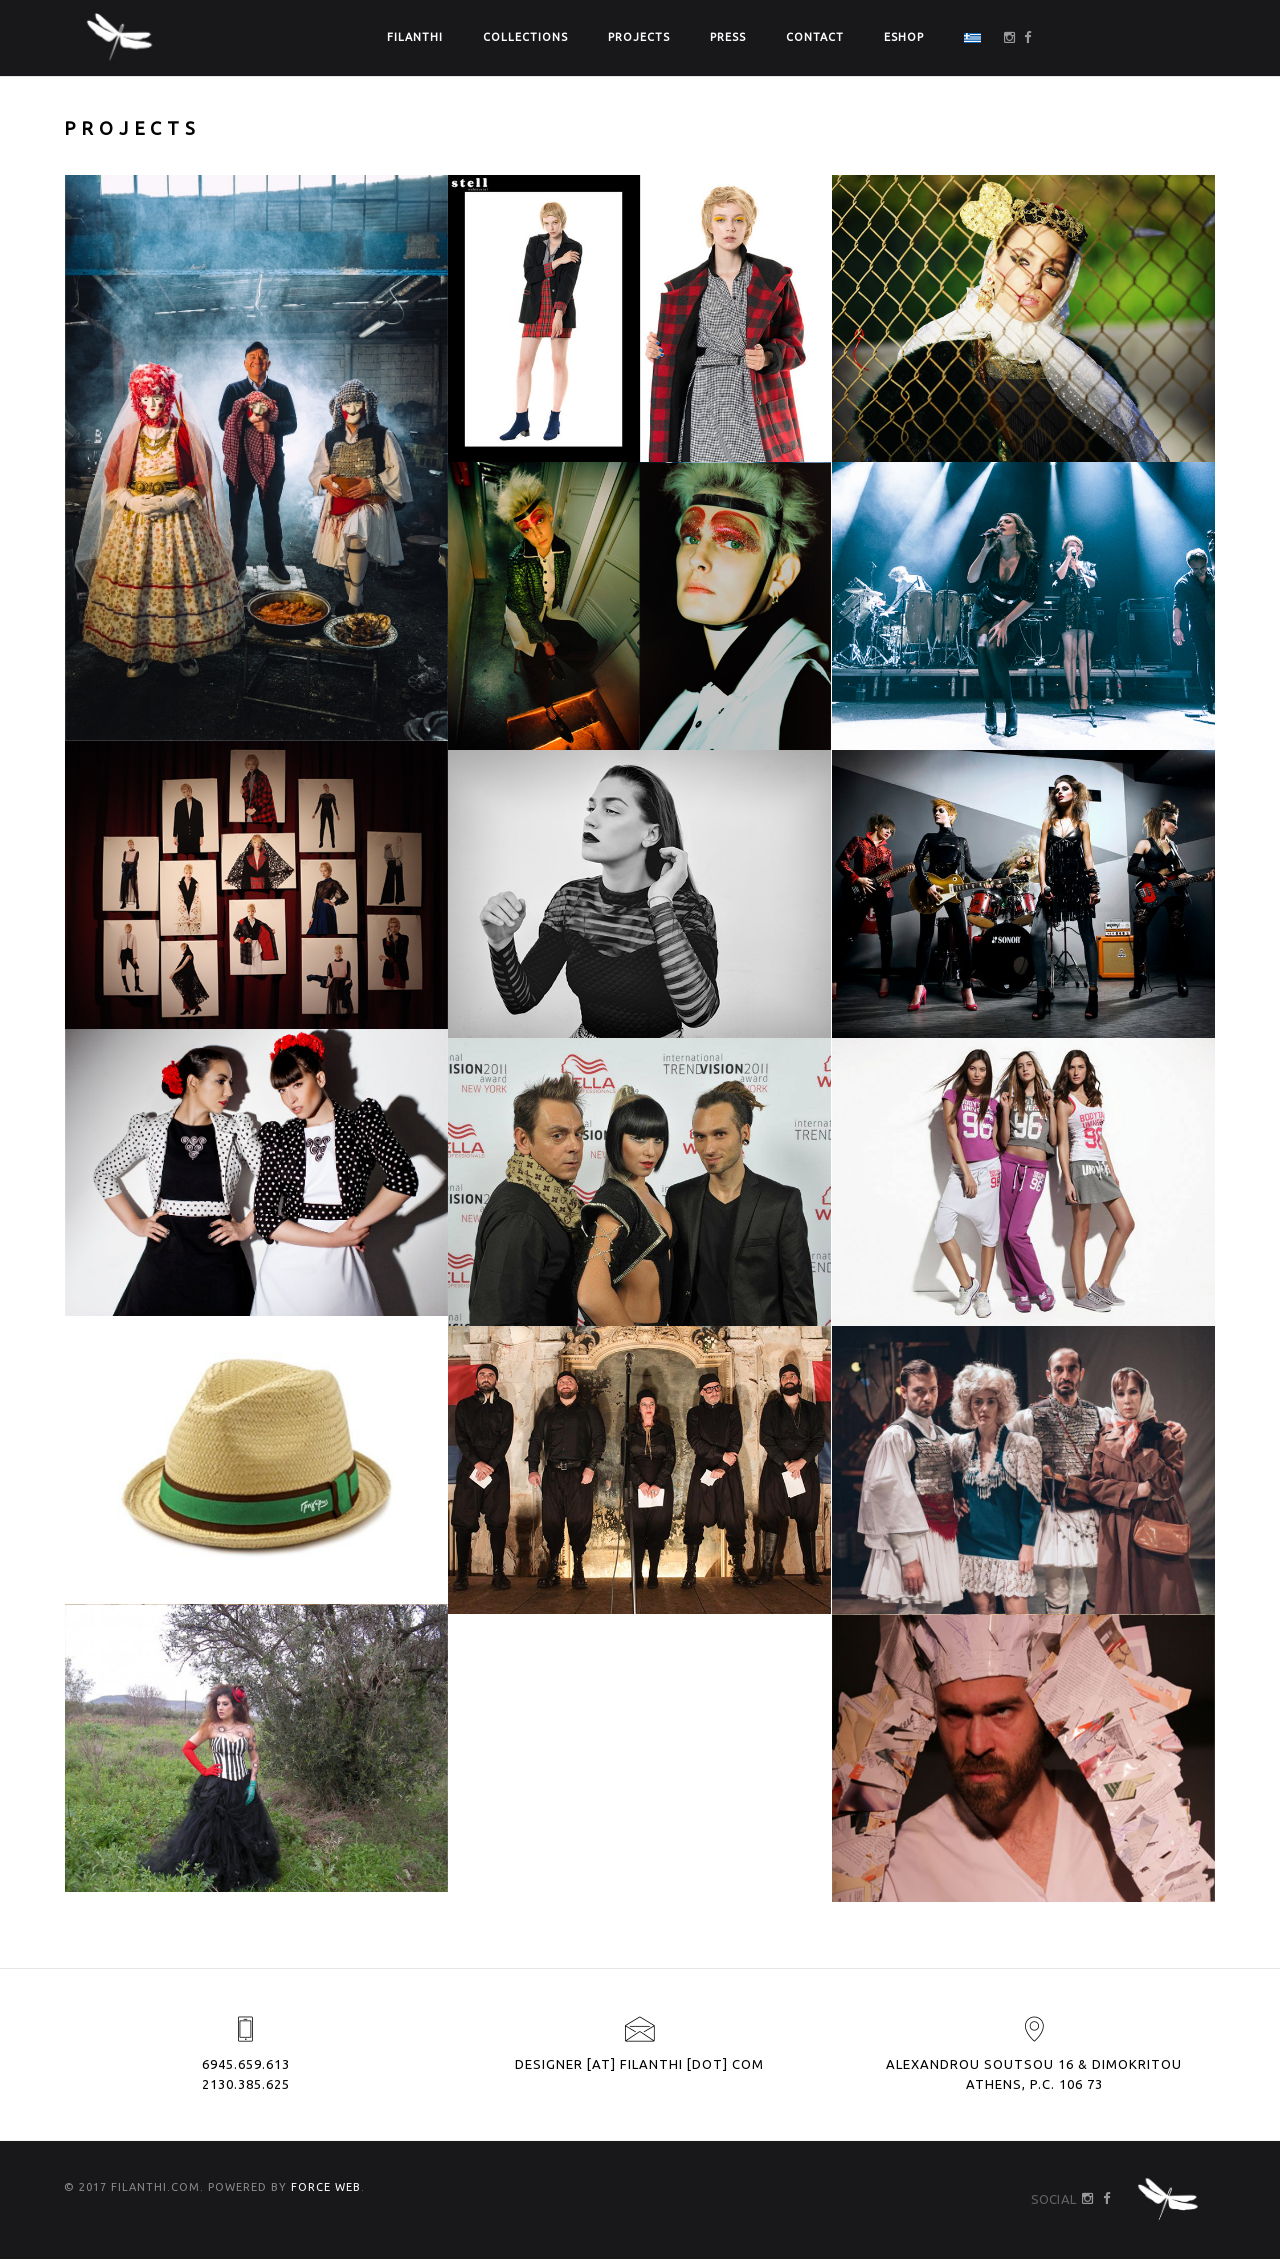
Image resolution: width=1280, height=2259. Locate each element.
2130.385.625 (246, 2084)
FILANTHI (415, 37)
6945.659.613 (246, 2064)
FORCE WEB (326, 2187)
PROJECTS (639, 37)
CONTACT (815, 37)
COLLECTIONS (525, 37)
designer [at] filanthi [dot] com (639, 2064)
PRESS (728, 37)
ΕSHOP (904, 37)
